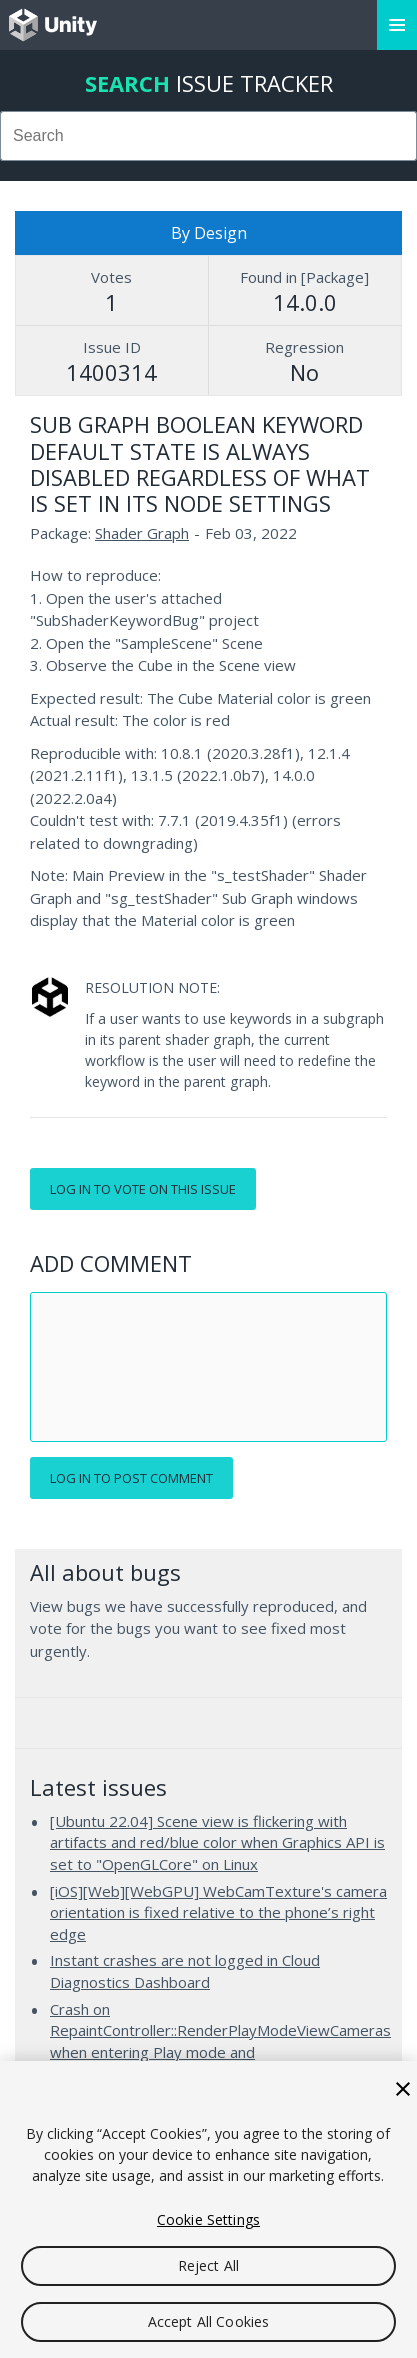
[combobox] (208, 136)
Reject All (208, 2265)
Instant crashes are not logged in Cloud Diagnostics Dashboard (185, 1971)
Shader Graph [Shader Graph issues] (142, 533)
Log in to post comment (131, 1478)
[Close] (403, 2089)
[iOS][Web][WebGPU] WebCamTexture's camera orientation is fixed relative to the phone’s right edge (218, 1912)
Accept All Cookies (209, 2321)
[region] (208, 2209)
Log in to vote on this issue (143, 1189)
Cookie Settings (208, 2219)
